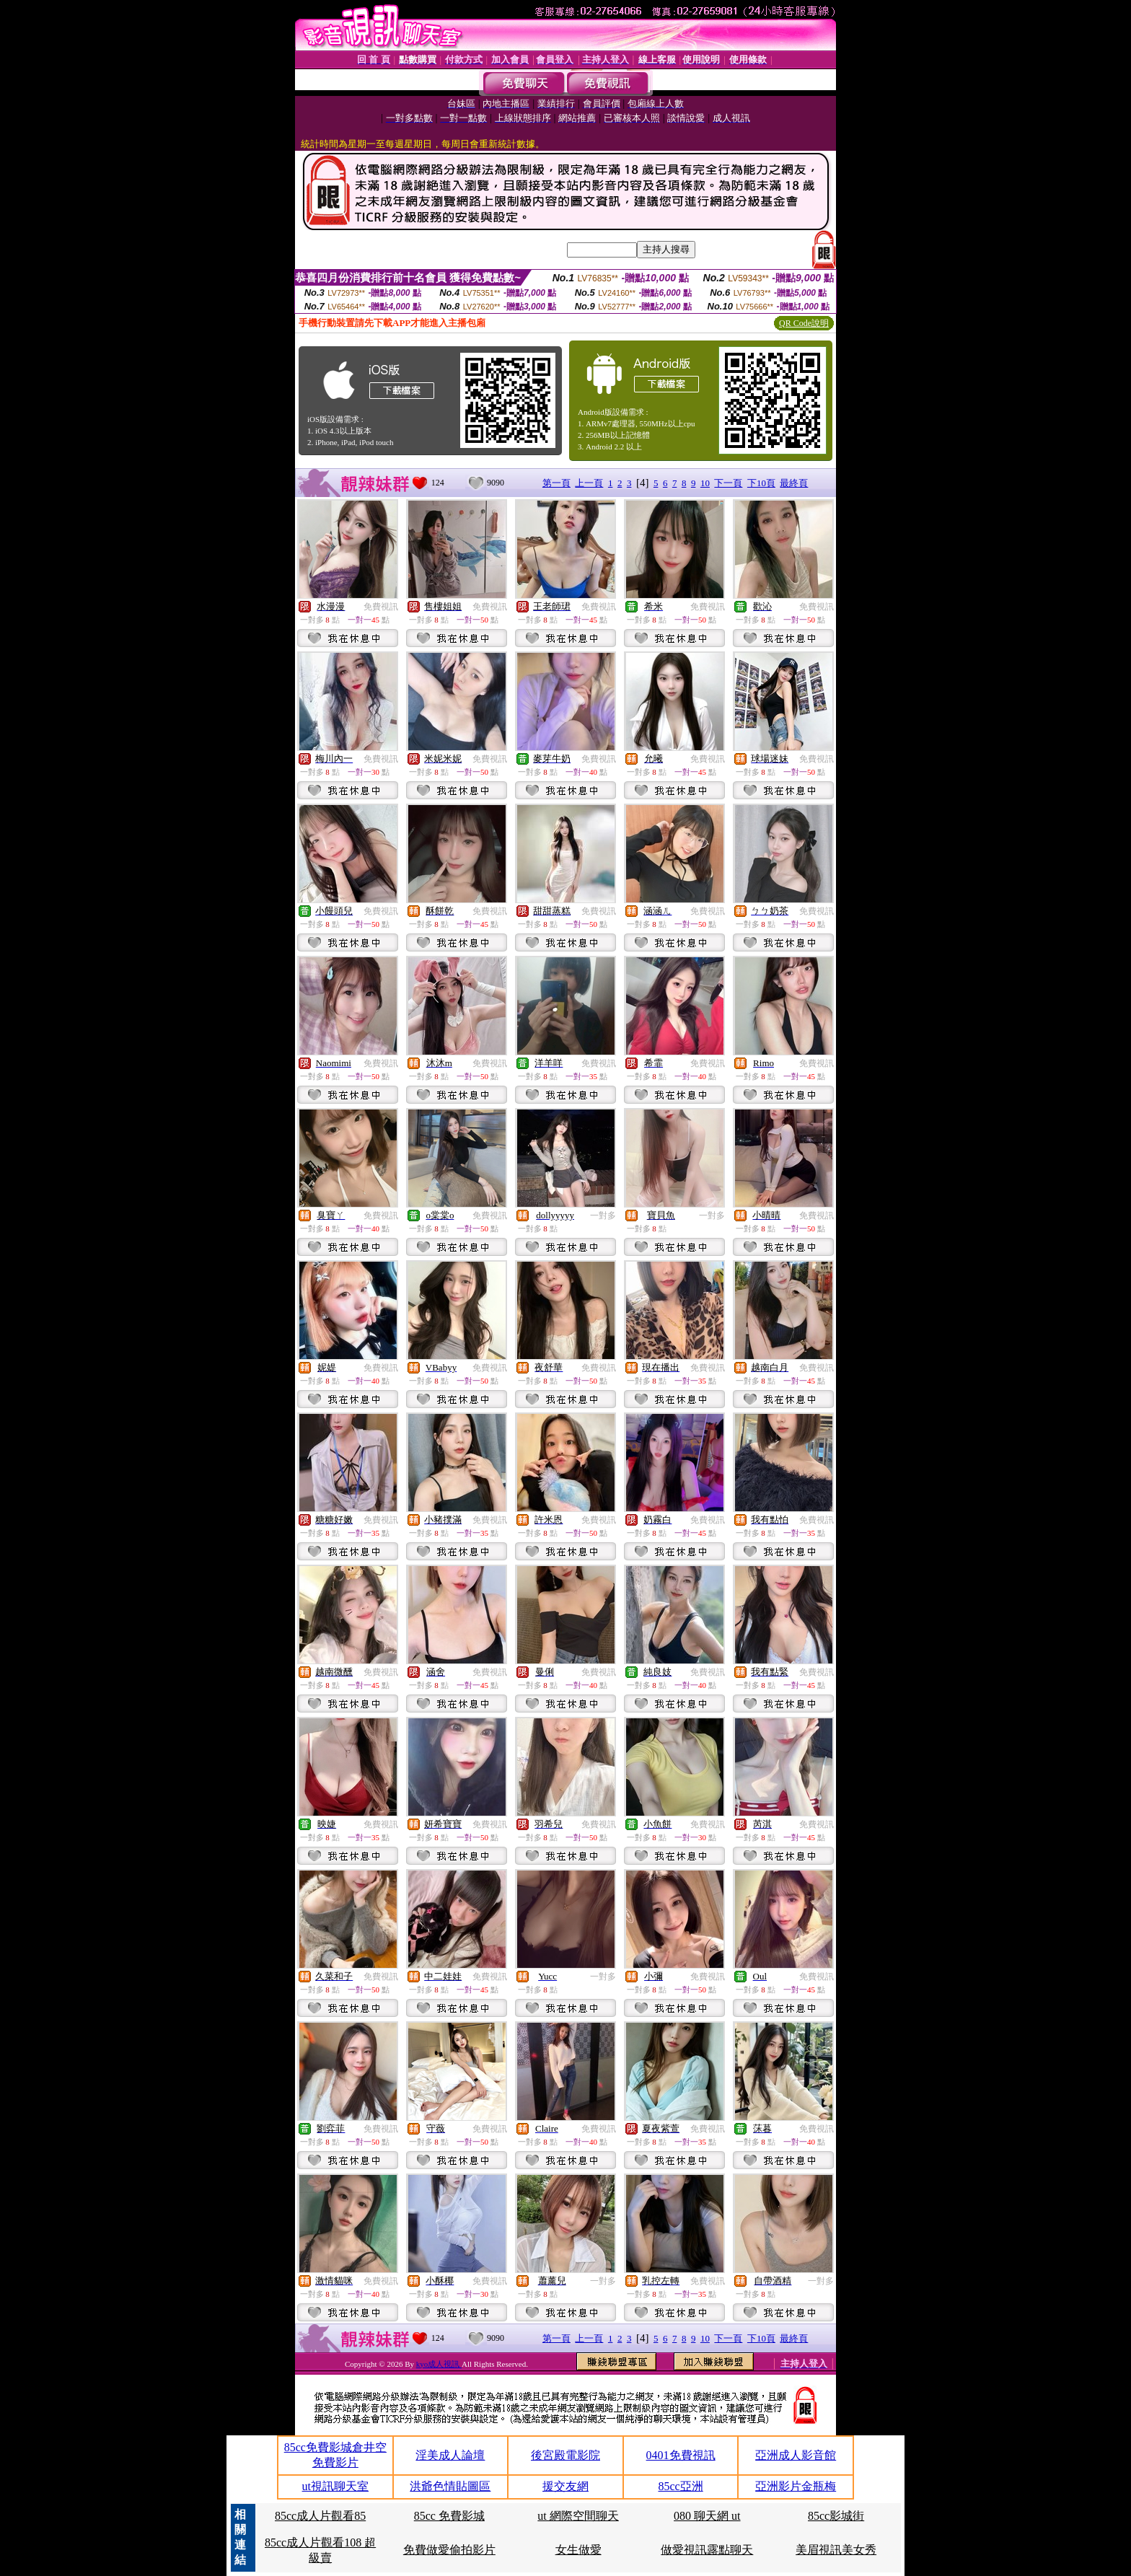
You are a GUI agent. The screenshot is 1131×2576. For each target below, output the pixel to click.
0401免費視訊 (681, 2455)
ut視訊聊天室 (335, 2486)
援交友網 (565, 2486)
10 (705, 483)
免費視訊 (381, 607)
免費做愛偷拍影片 (449, 2550)
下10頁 (761, 483)
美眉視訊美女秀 (836, 2550)
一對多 (603, 1215)
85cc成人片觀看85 (320, 2516)
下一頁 (728, 483)
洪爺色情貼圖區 (450, 2486)
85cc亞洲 (680, 2486)
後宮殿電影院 (565, 2455)
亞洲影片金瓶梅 (795, 2486)
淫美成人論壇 (450, 2455)
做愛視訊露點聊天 (707, 2550)
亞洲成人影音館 (795, 2455)
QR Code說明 (804, 323)
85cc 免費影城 (449, 2516)
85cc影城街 (836, 2516)
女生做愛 (578, 2550)
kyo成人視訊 (439, 2364)
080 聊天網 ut (707, 2516)
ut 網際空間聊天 (577, 2516)
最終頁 (794, 483)
